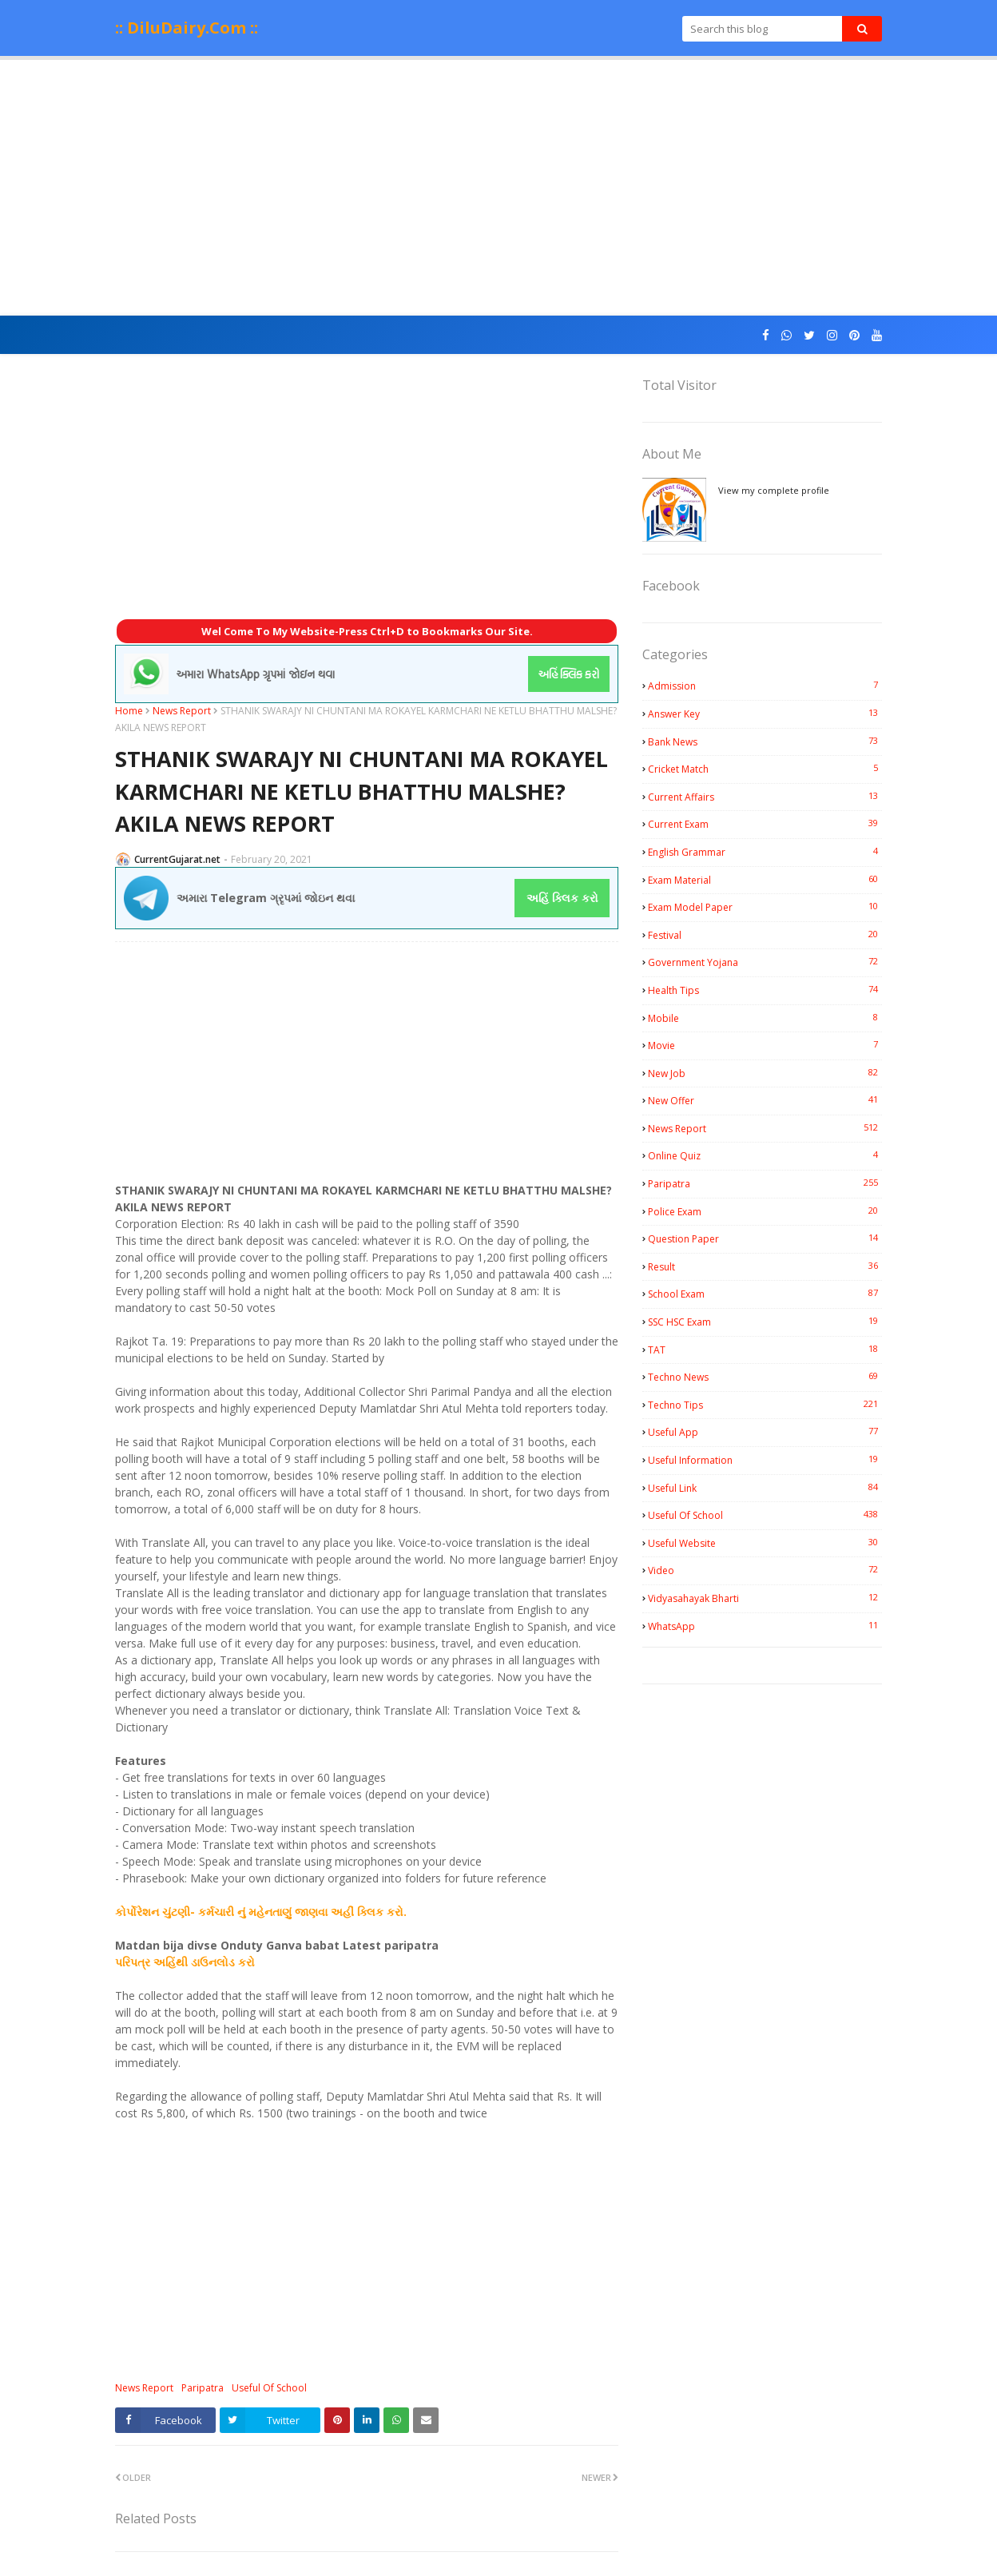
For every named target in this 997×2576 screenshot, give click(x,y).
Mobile (765, 1018)
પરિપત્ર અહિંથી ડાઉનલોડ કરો (185, 1962)
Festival (765, 935)
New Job (765, 1073)
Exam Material (765, 880)
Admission (765, 685)
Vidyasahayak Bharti (765, 1598)
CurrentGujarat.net (177, 859)
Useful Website (765, 1543)
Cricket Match (765, 768)
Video (765, 1570)
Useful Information (765, 1460)
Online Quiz (765, 1155)
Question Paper (765, 1238)
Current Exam (765, 824)
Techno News (765, 1376)
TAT (765, 1349)
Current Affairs (765, 796)
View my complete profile (773, 490)
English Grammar (765, 852)
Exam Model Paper (765, 907)
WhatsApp (765, 1626)
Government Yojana (765, 962)
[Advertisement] (498, 188)
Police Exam (765, 1211)
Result (765, 1266)
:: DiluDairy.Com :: (186, 27)
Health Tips (765, 990)
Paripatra (202, 2388)
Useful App (765, 1432)
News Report (182, 711)
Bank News (765, 741)
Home (129, 711)
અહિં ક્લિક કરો (562, 897)
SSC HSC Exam (765, 1321)
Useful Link (765, 1488)
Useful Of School (269, 2388)
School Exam (765, 1293)
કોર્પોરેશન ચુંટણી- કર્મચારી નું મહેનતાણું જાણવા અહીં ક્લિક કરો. (261, 1911)
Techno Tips (765, 1404)
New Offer (765, 1100)
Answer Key (765, 713)
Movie (765, 1045)
